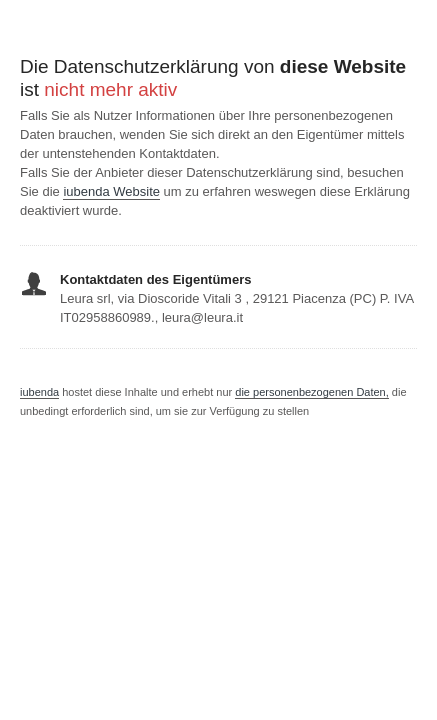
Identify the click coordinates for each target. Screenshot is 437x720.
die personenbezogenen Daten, (312, 392)
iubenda (39, 392)
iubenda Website (111, 191)
